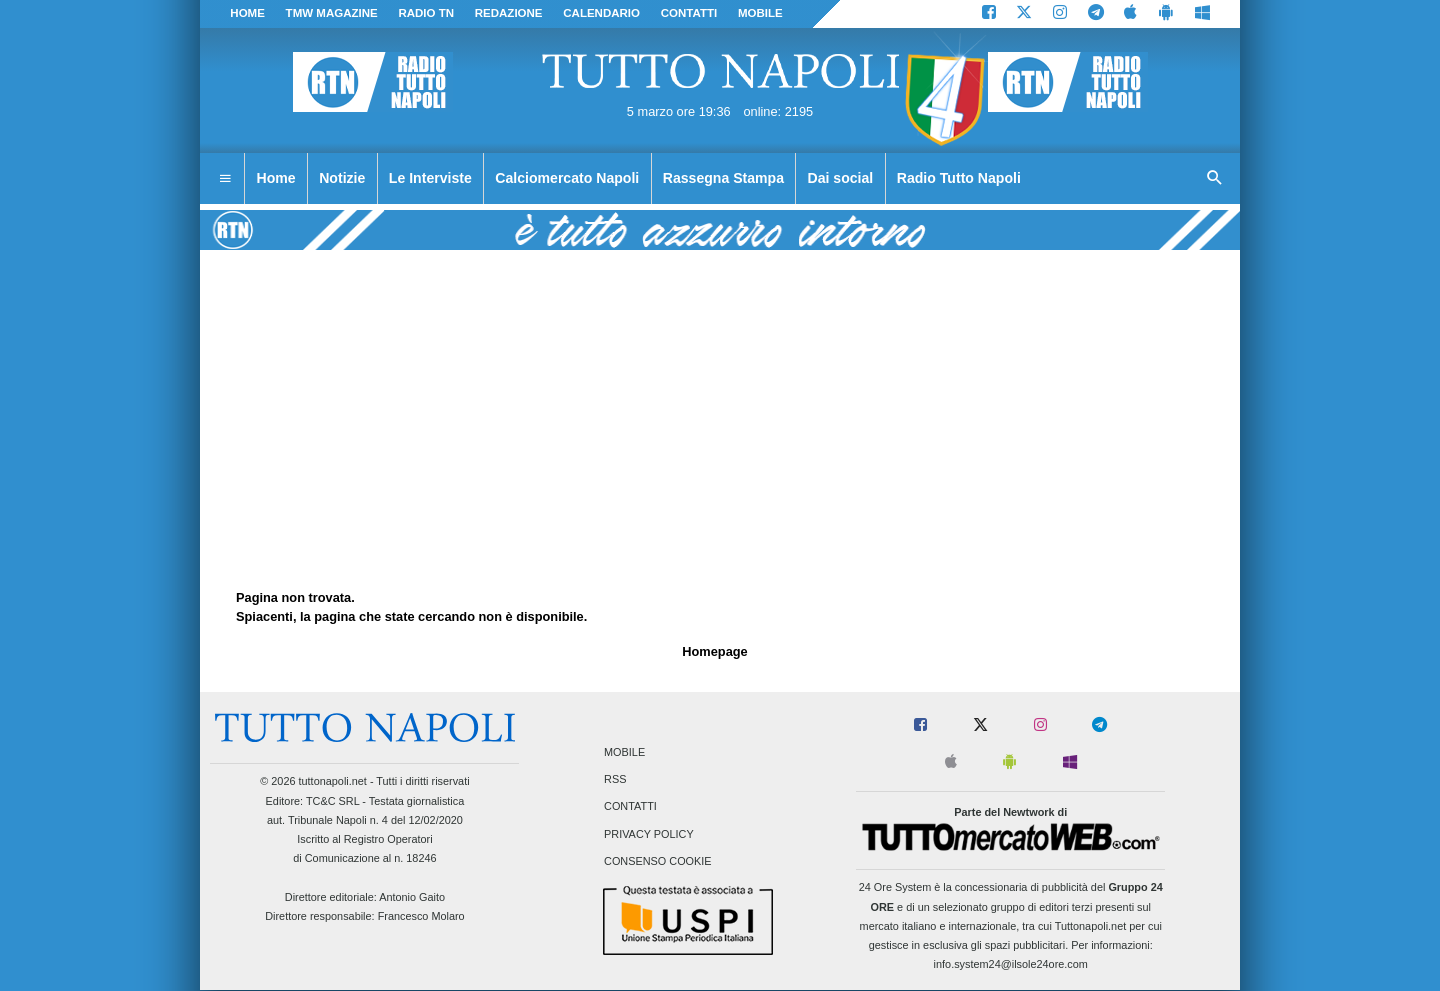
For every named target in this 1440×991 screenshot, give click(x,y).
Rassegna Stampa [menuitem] (723, 178)
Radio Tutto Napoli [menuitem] (959, 178)
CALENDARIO (601, 13)
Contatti (630, 807)
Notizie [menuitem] (342, 178)
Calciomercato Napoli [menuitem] (567, 178)
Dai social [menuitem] (841, 178)
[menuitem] (225, 179)
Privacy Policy (649, 834)
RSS (615, 780)
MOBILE (760, 13)
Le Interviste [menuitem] (430, 178)
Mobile (624, 752)
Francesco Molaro (421, 916)
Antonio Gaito (412, 897)
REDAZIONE (509, 13)
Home (247, 13)
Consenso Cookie (658, 861)
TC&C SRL (332, 801)
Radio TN (426, 13)
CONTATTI (689, 13)
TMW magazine (332, 13)
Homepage (714, 651)
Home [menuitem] (276, 178)
